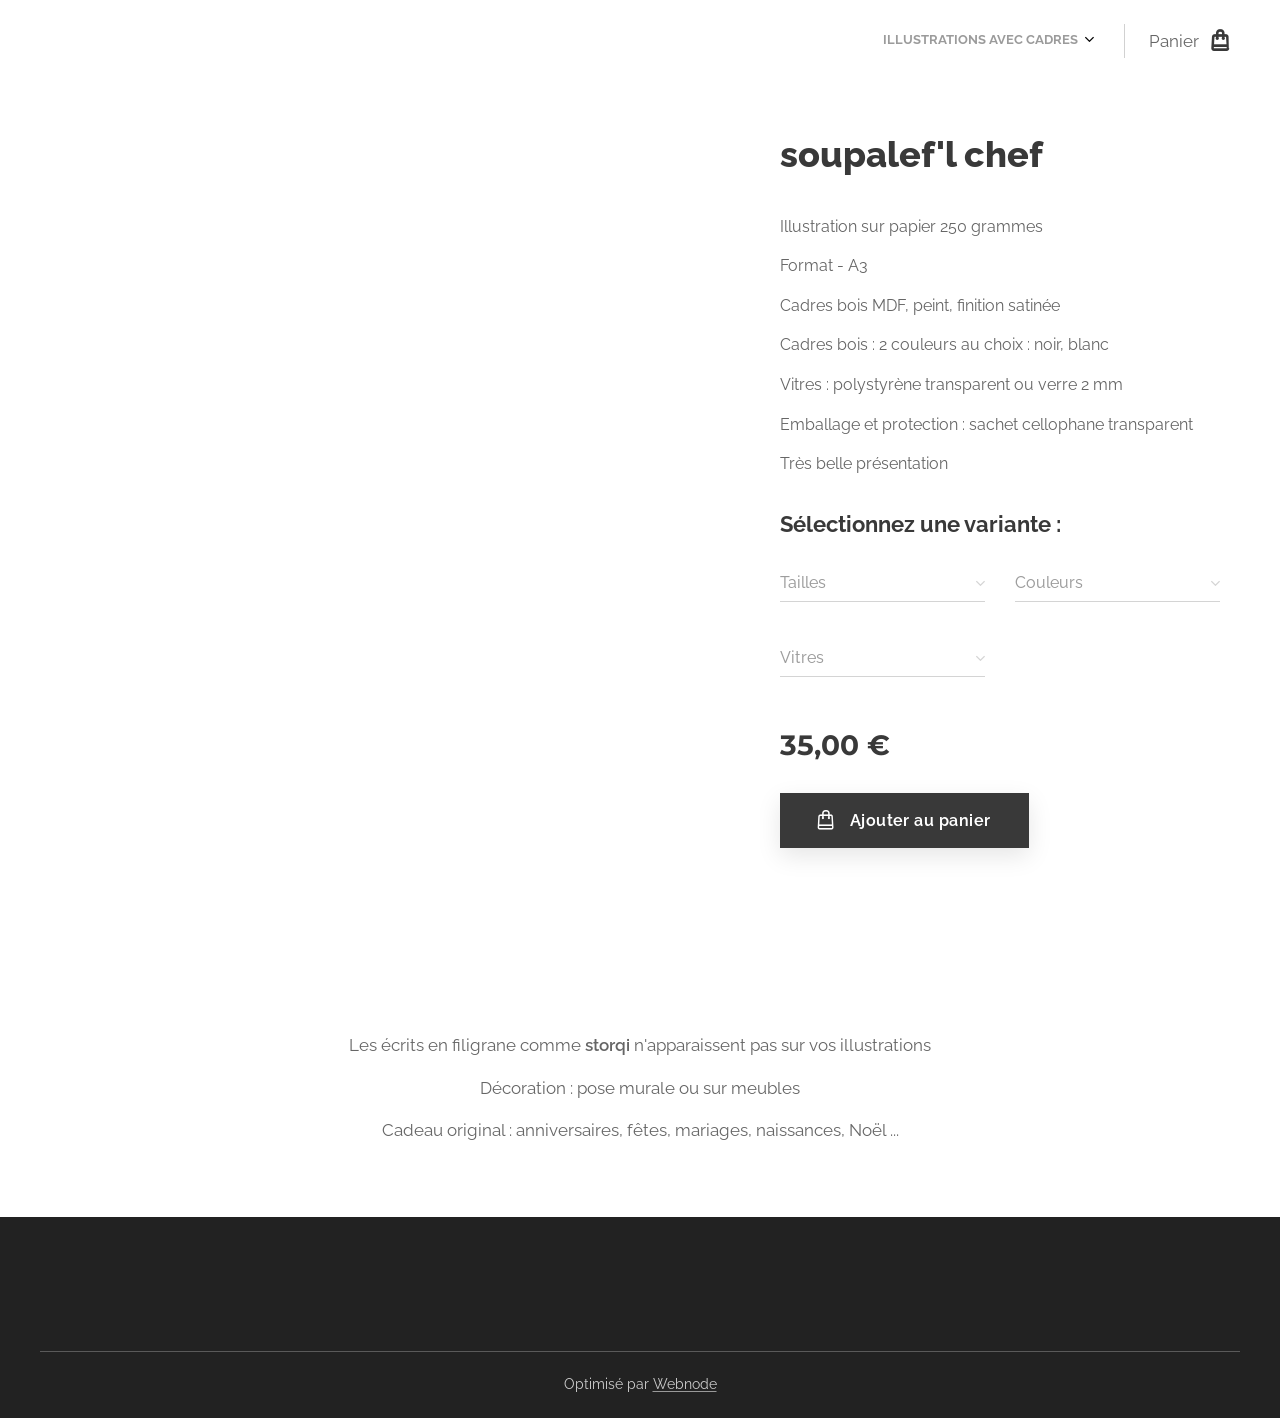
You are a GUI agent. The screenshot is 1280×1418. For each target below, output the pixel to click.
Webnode (685, 1384)
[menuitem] (1088, 41)
